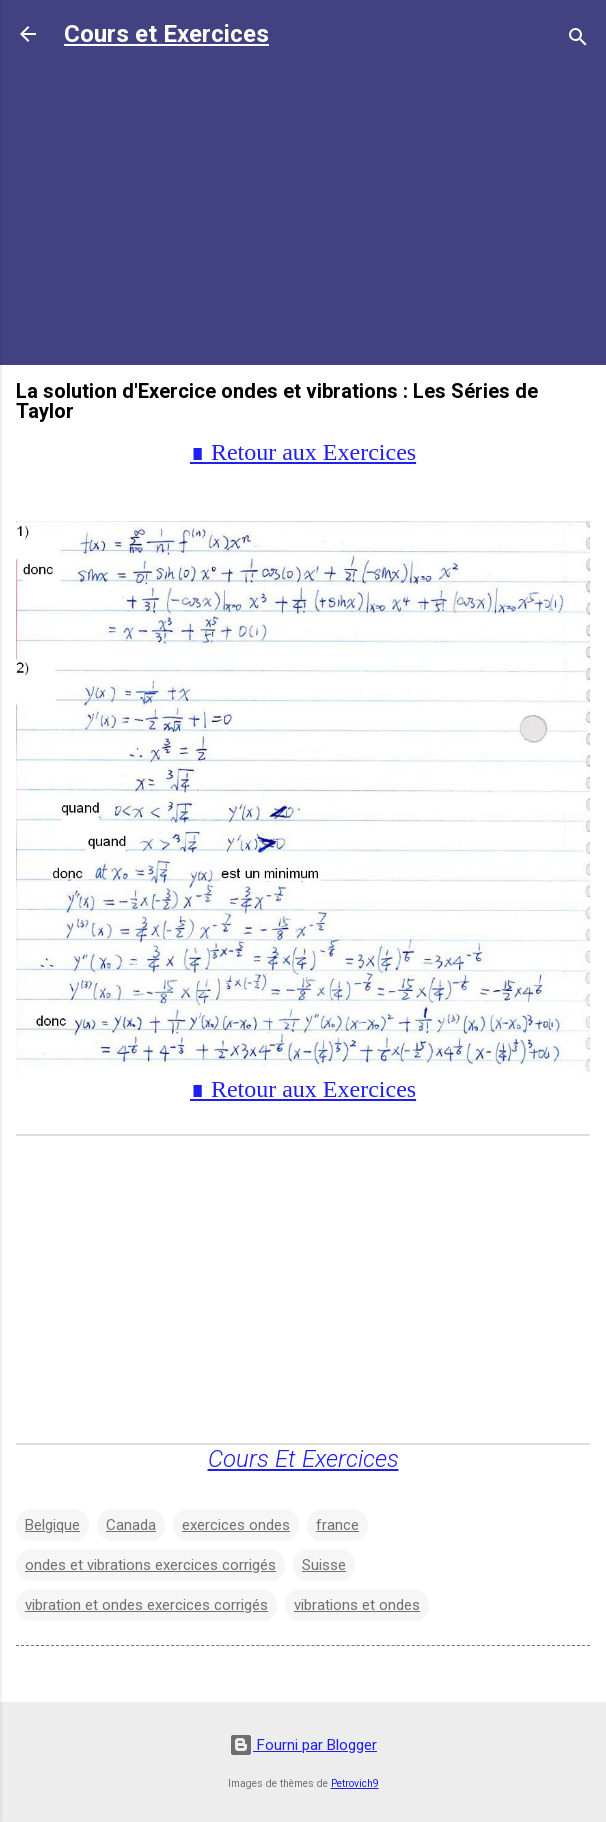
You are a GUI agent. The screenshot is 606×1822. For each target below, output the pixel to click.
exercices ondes (236, 1525)
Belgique (52, 1525)
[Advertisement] (303, 209)
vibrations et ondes (357, 1605)
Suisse (324, 1565)
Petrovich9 (355, 1783)
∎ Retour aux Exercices (303, 452)
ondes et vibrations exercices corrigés (150, 1565)
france (337, 1525)
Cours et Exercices (166, 34)
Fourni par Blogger (303, 1745)
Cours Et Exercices (303, 1459)
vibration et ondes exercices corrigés (146, 1605)
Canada (131, 1525)
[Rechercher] (578, 40)
